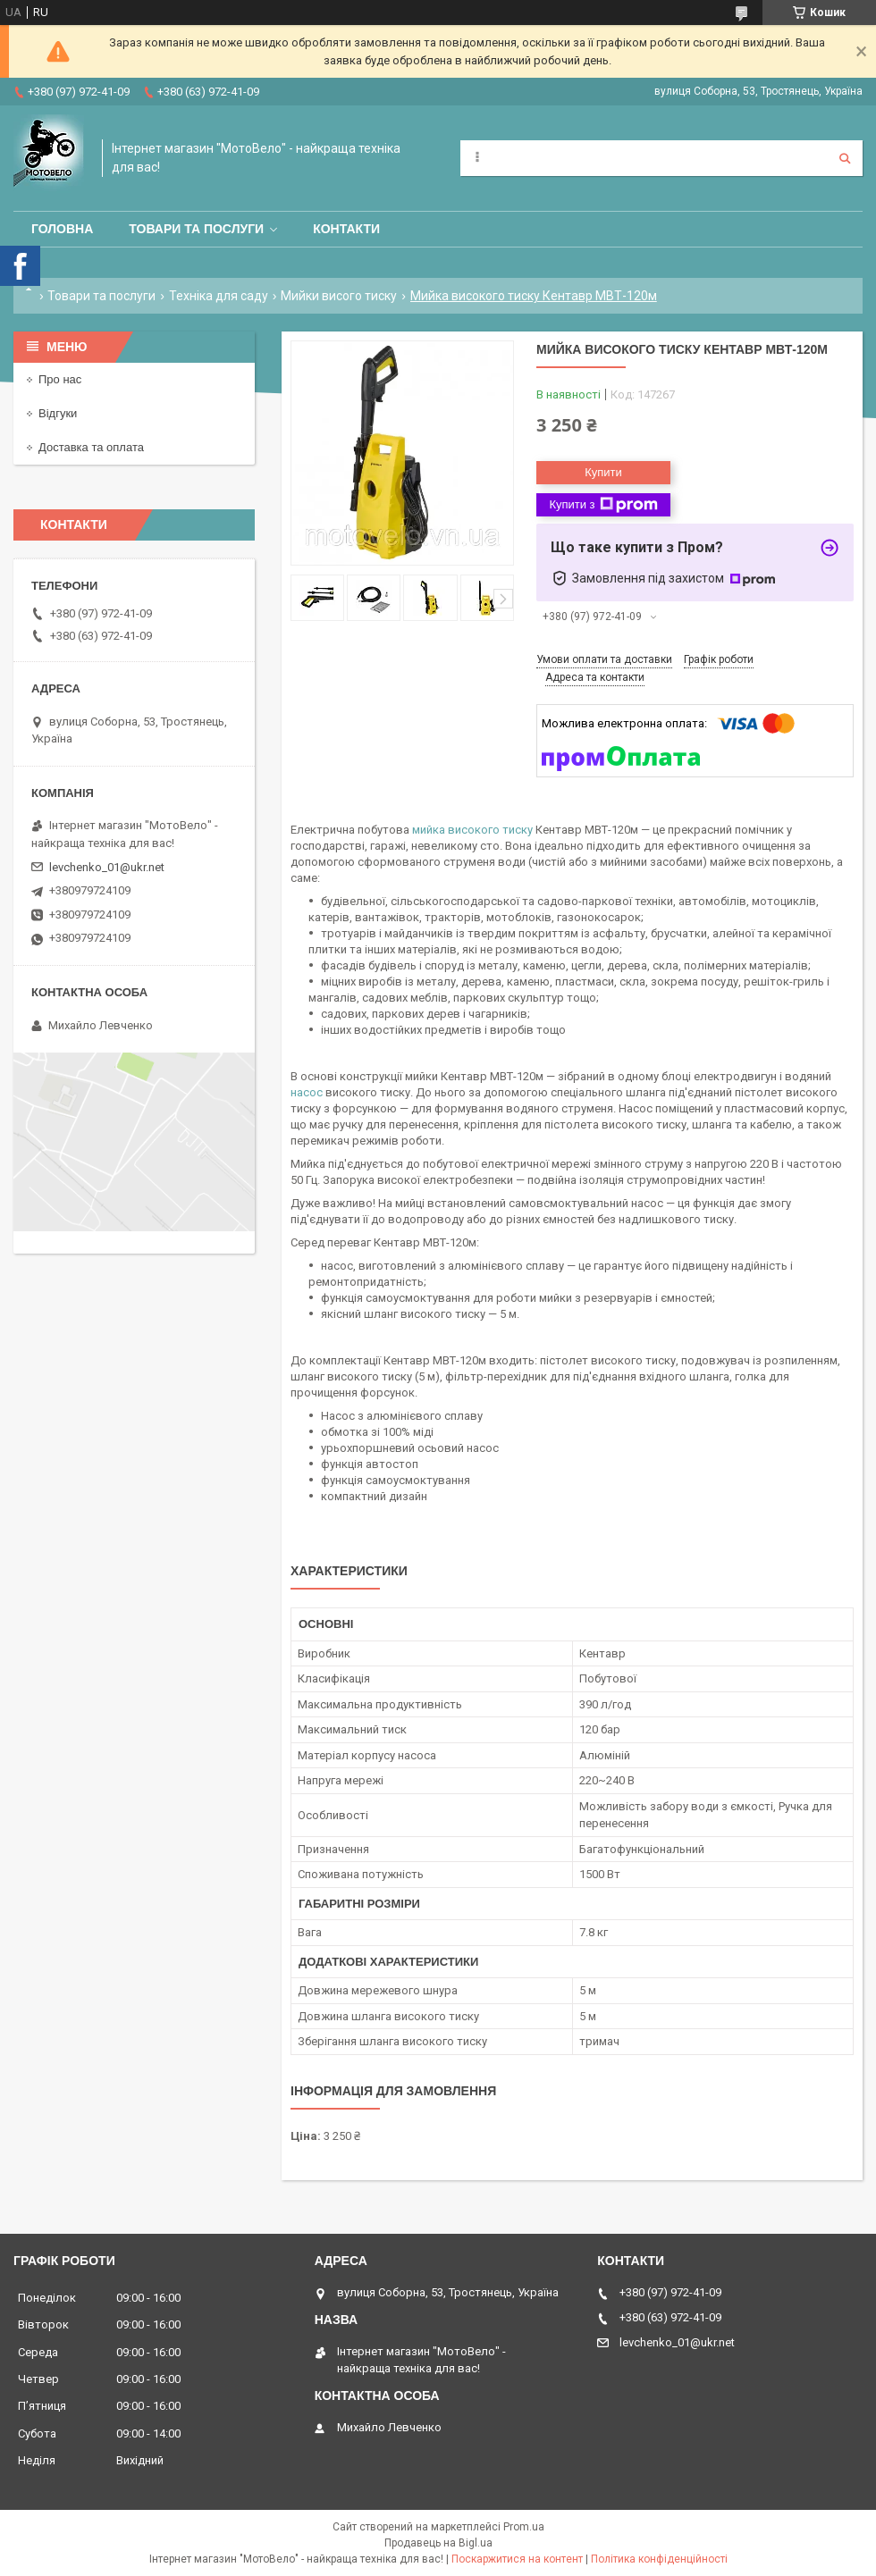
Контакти (346, 229)
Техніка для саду (218, 296)
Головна (62, 229)
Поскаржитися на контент (517, 2559)
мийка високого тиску (472, 829)
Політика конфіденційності (659, 2559)
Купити (603, 472)
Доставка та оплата (91, 447)
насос (307, 1092)
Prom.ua (523, 2527)
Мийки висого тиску (339, 296)
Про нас (59, 379)
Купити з (603, 505)
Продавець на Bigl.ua (438, 2543)
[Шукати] (845, 158)
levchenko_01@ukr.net (106, 867)
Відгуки (57, 413)
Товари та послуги (196, 229)
